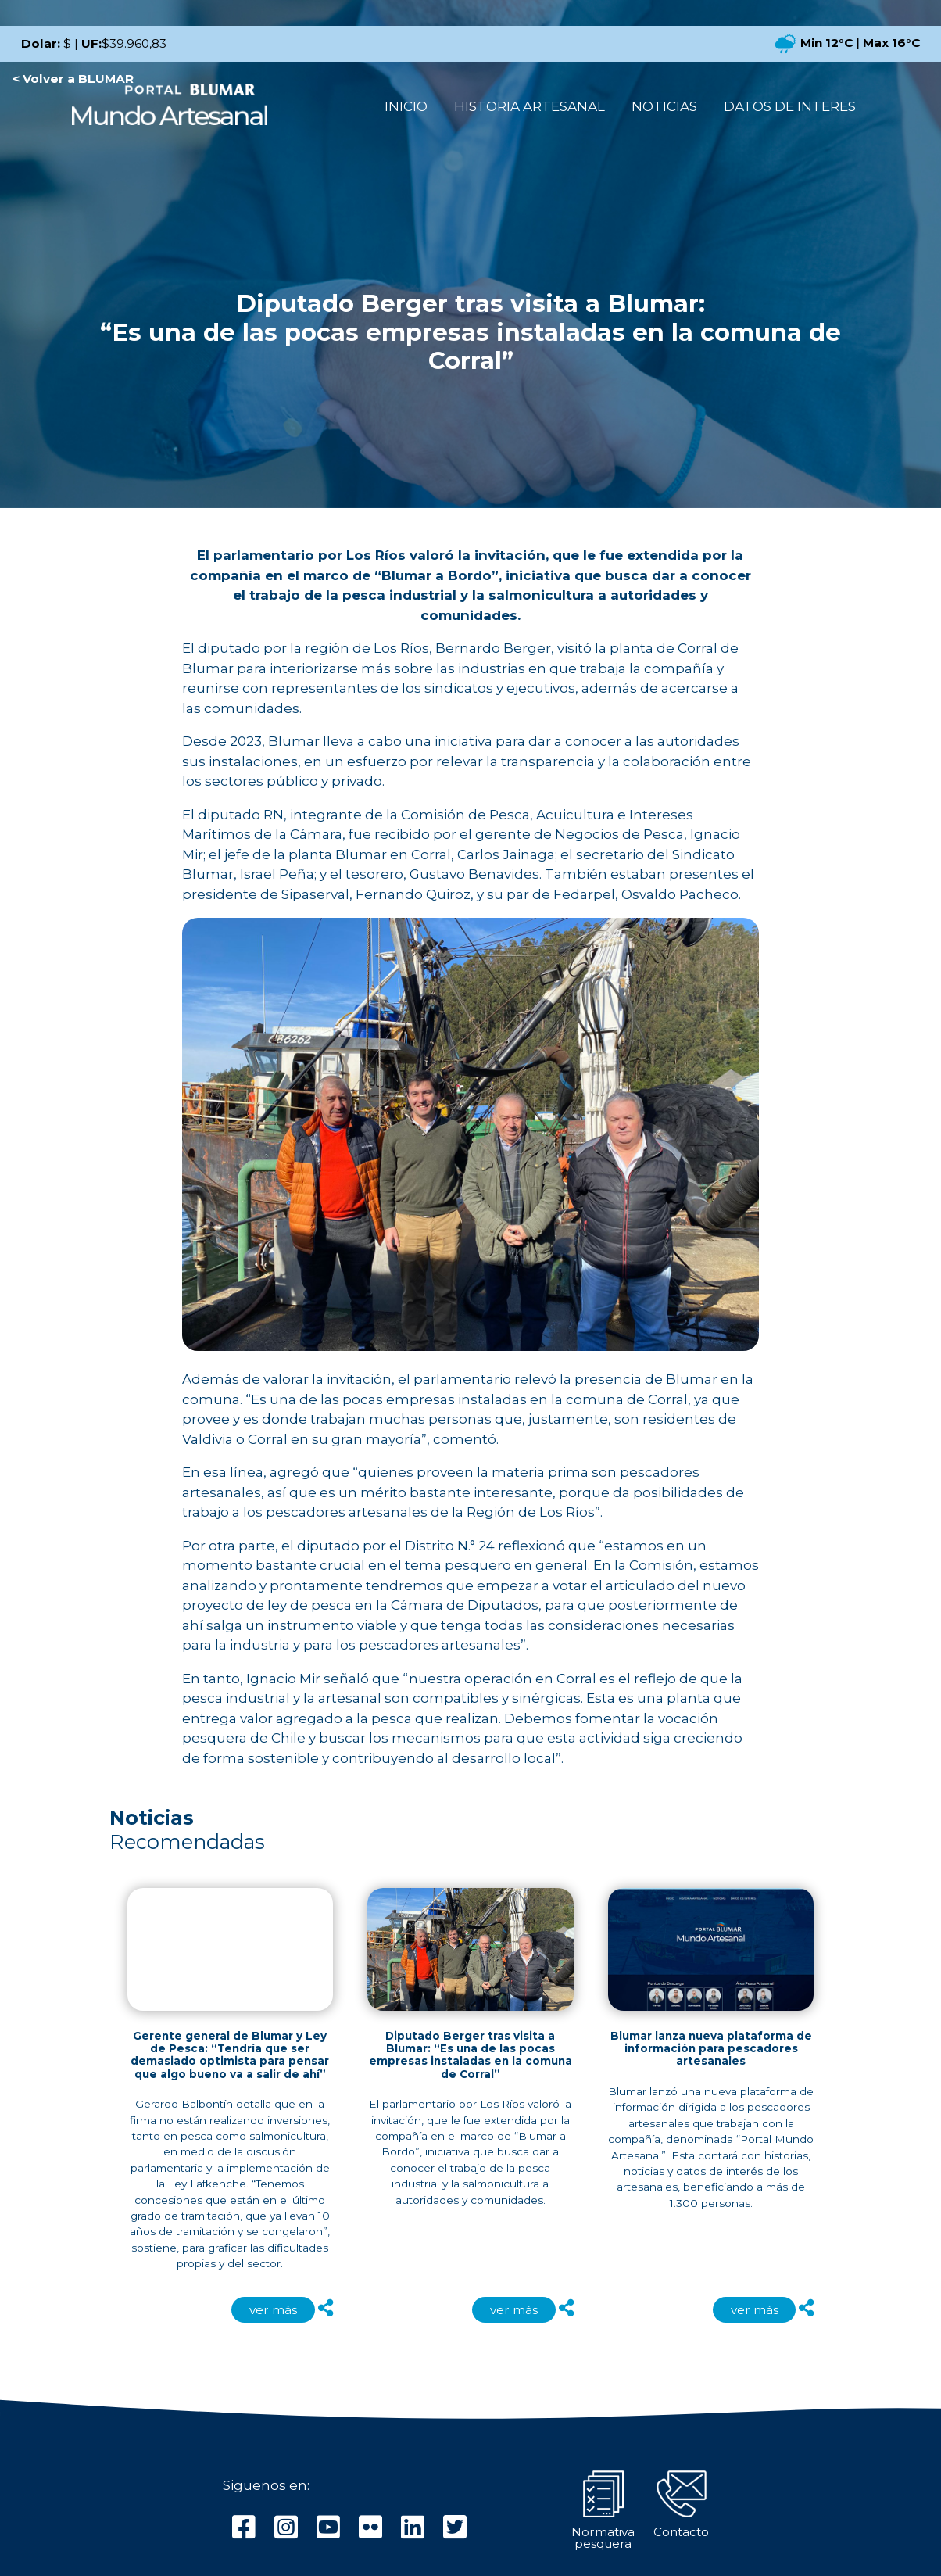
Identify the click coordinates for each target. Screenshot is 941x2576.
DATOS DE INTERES (790, 106)
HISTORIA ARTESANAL (529, 106)
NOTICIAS (664, 106)
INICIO (406, 106)
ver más (273, 2309)
